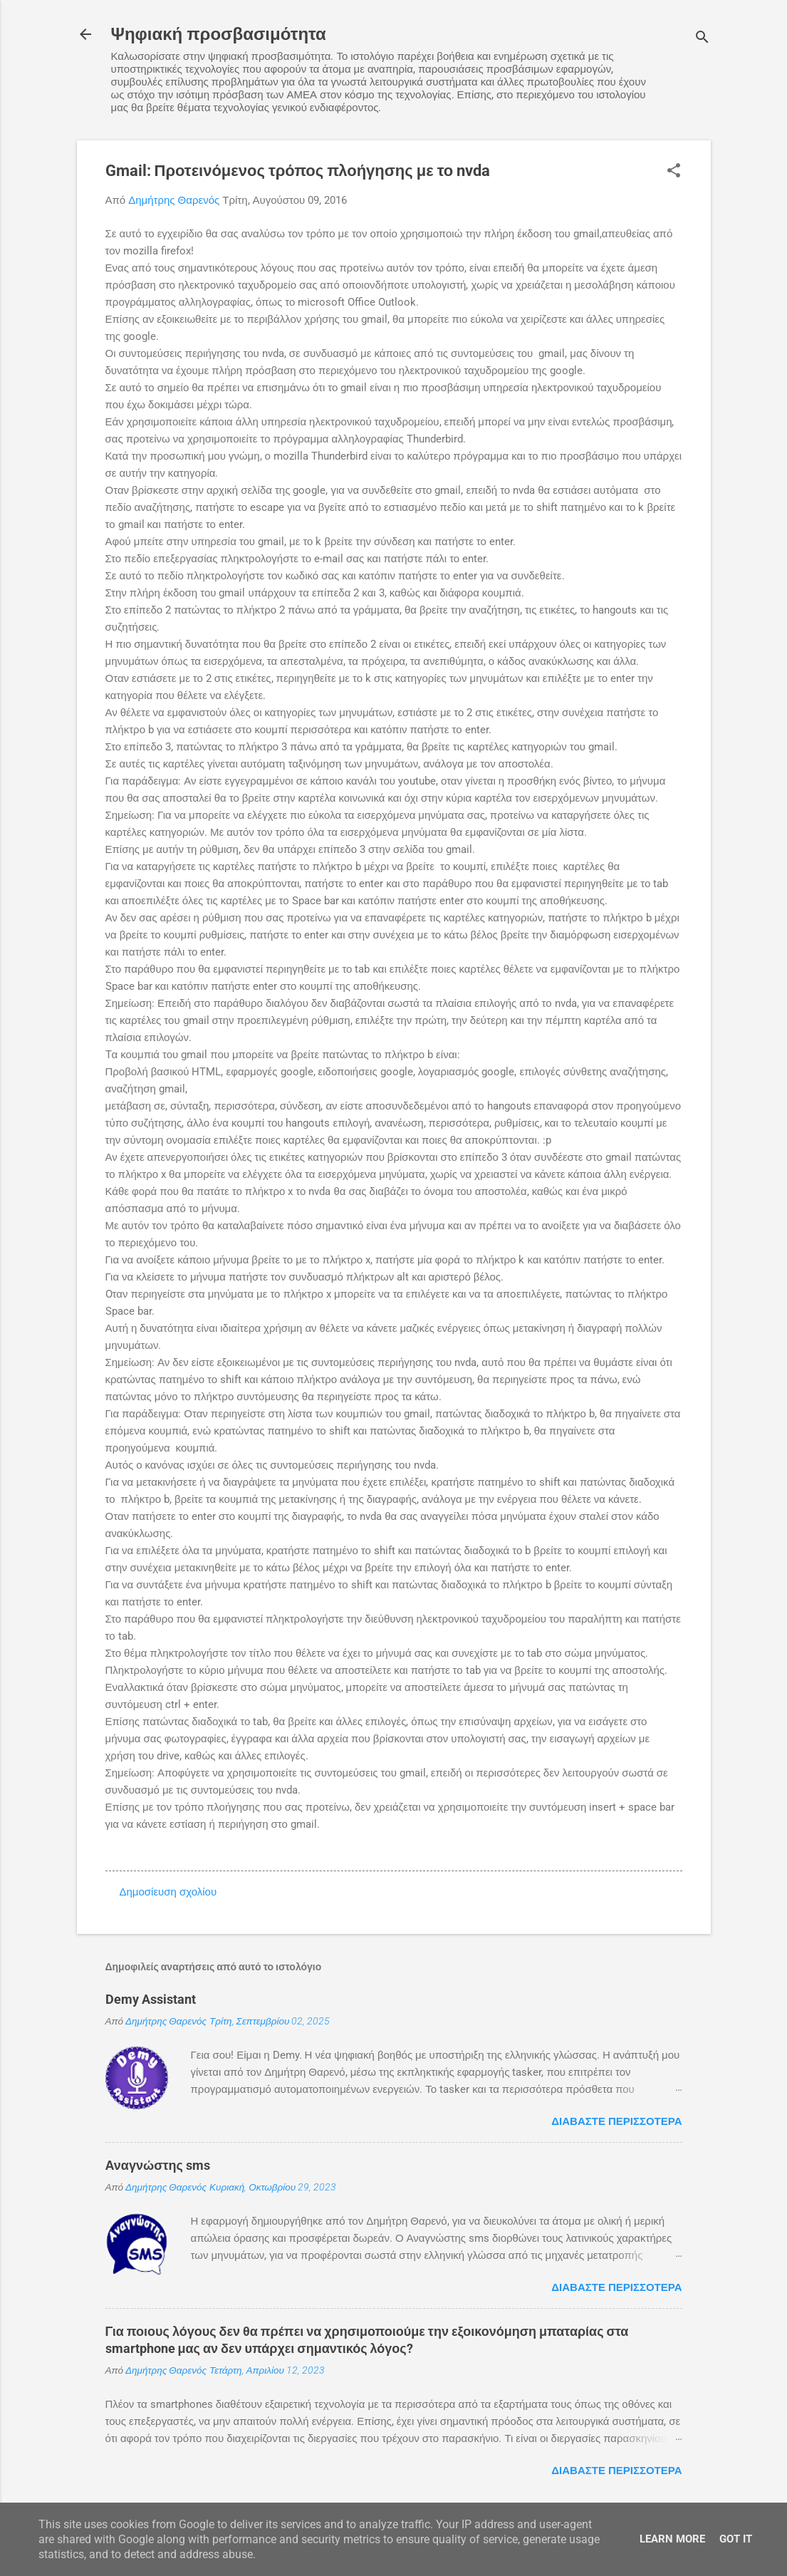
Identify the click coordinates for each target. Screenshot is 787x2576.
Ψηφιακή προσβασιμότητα (218, 34)
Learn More (672, 2539)
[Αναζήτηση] (702, 39)
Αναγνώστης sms (157, 2165)
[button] (673, 172)
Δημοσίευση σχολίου (168, 1892)
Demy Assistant (150, 1999)
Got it (735, 2539)
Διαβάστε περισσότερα (616, 2121)
